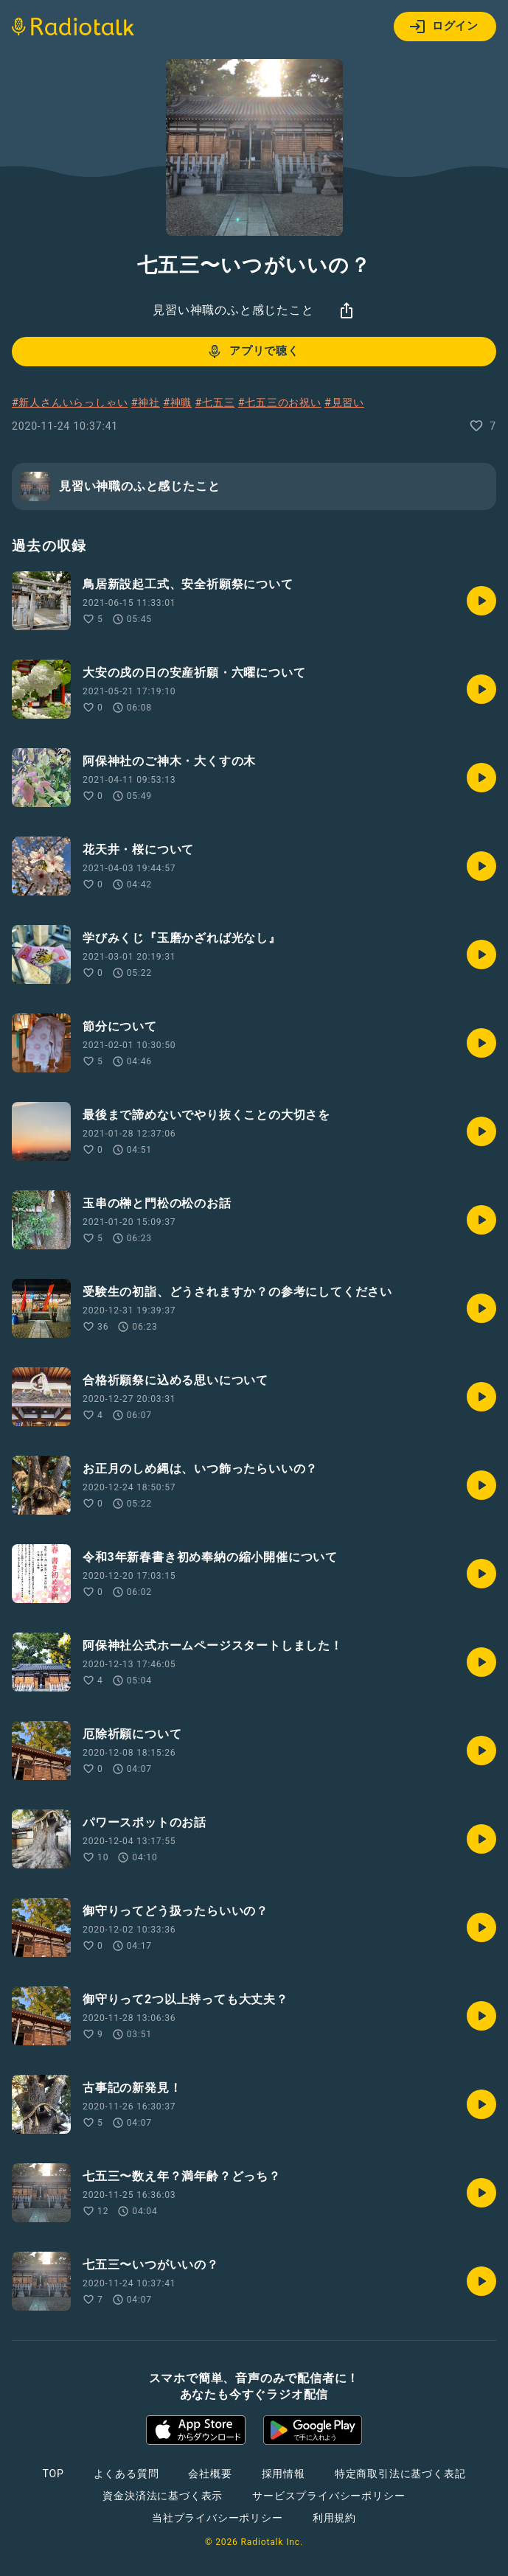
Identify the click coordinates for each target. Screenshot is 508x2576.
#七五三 (215, 402)
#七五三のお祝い (279, 402)
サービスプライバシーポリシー (328, 2496)
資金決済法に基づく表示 (162, 2496)
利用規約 (334, 2518)
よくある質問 (126, 2473)
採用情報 (283, 2473)
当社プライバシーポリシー (217, 2518)
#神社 (145, 402)
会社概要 (210, 2473)
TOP (52, 2473)
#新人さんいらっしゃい (70, 402)
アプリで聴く (252, 351)
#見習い (344, 402)
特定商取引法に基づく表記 (400, 2473)
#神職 (177, 402)
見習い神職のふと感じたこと (233, 310)
